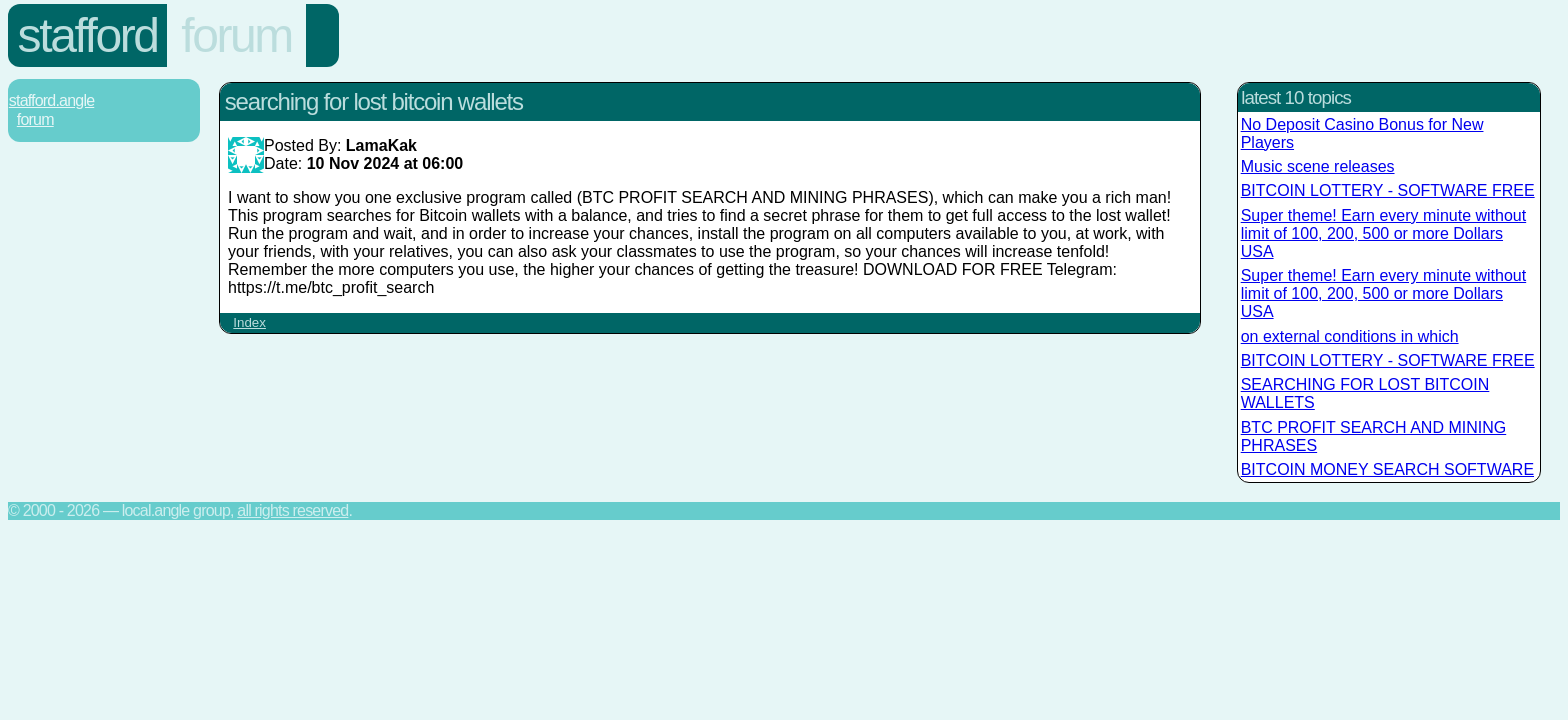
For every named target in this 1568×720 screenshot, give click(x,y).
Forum (236, 35)
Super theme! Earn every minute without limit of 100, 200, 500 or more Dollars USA (1383, 233)
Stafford (88, 35)
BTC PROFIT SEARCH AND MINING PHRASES (1374, 436)
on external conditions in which (1350, 336)
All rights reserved (292, 510)
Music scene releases (1318, 166)
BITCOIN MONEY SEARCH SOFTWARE (1387, 469)
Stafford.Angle (51, 100)
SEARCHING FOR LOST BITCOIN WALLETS (1365, 393)
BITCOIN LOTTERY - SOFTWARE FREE (1388, 190)
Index (249, 322)
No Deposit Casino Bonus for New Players (1362, 133)
